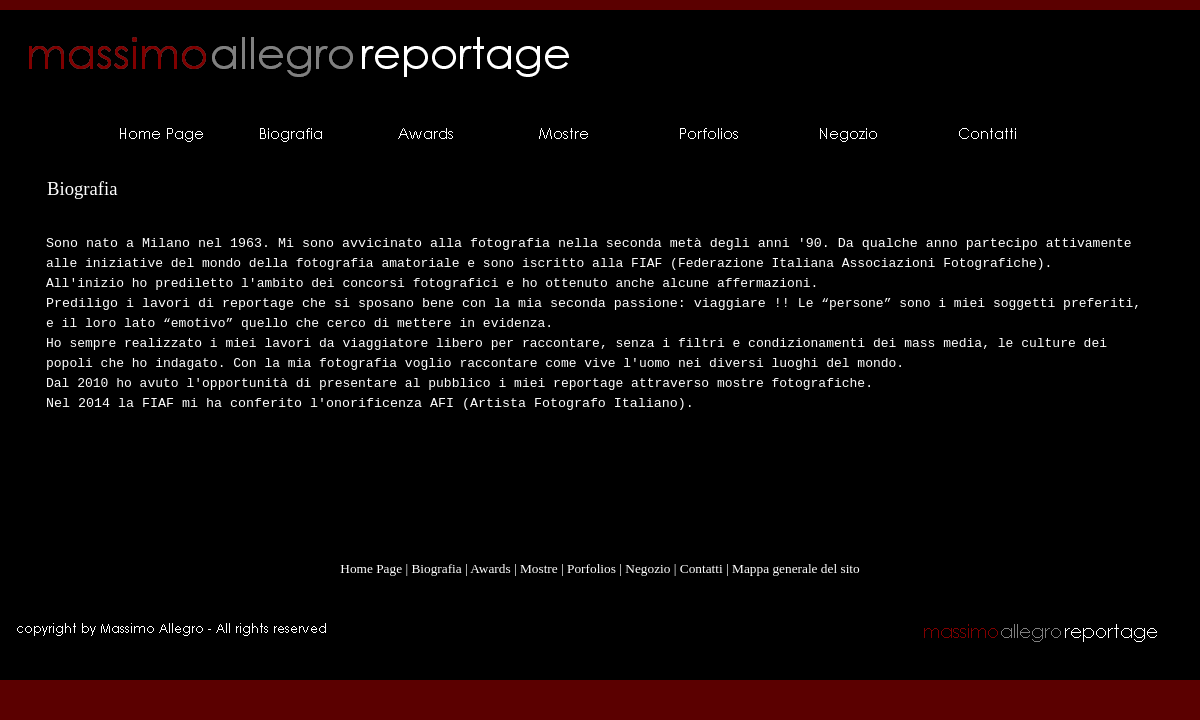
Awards (490, 568)
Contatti (701, 568)
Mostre (539, 568)
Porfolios (591, 568)
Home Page (371, 568)
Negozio (647, 568)
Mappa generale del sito (796, 568)
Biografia (436, 568)
